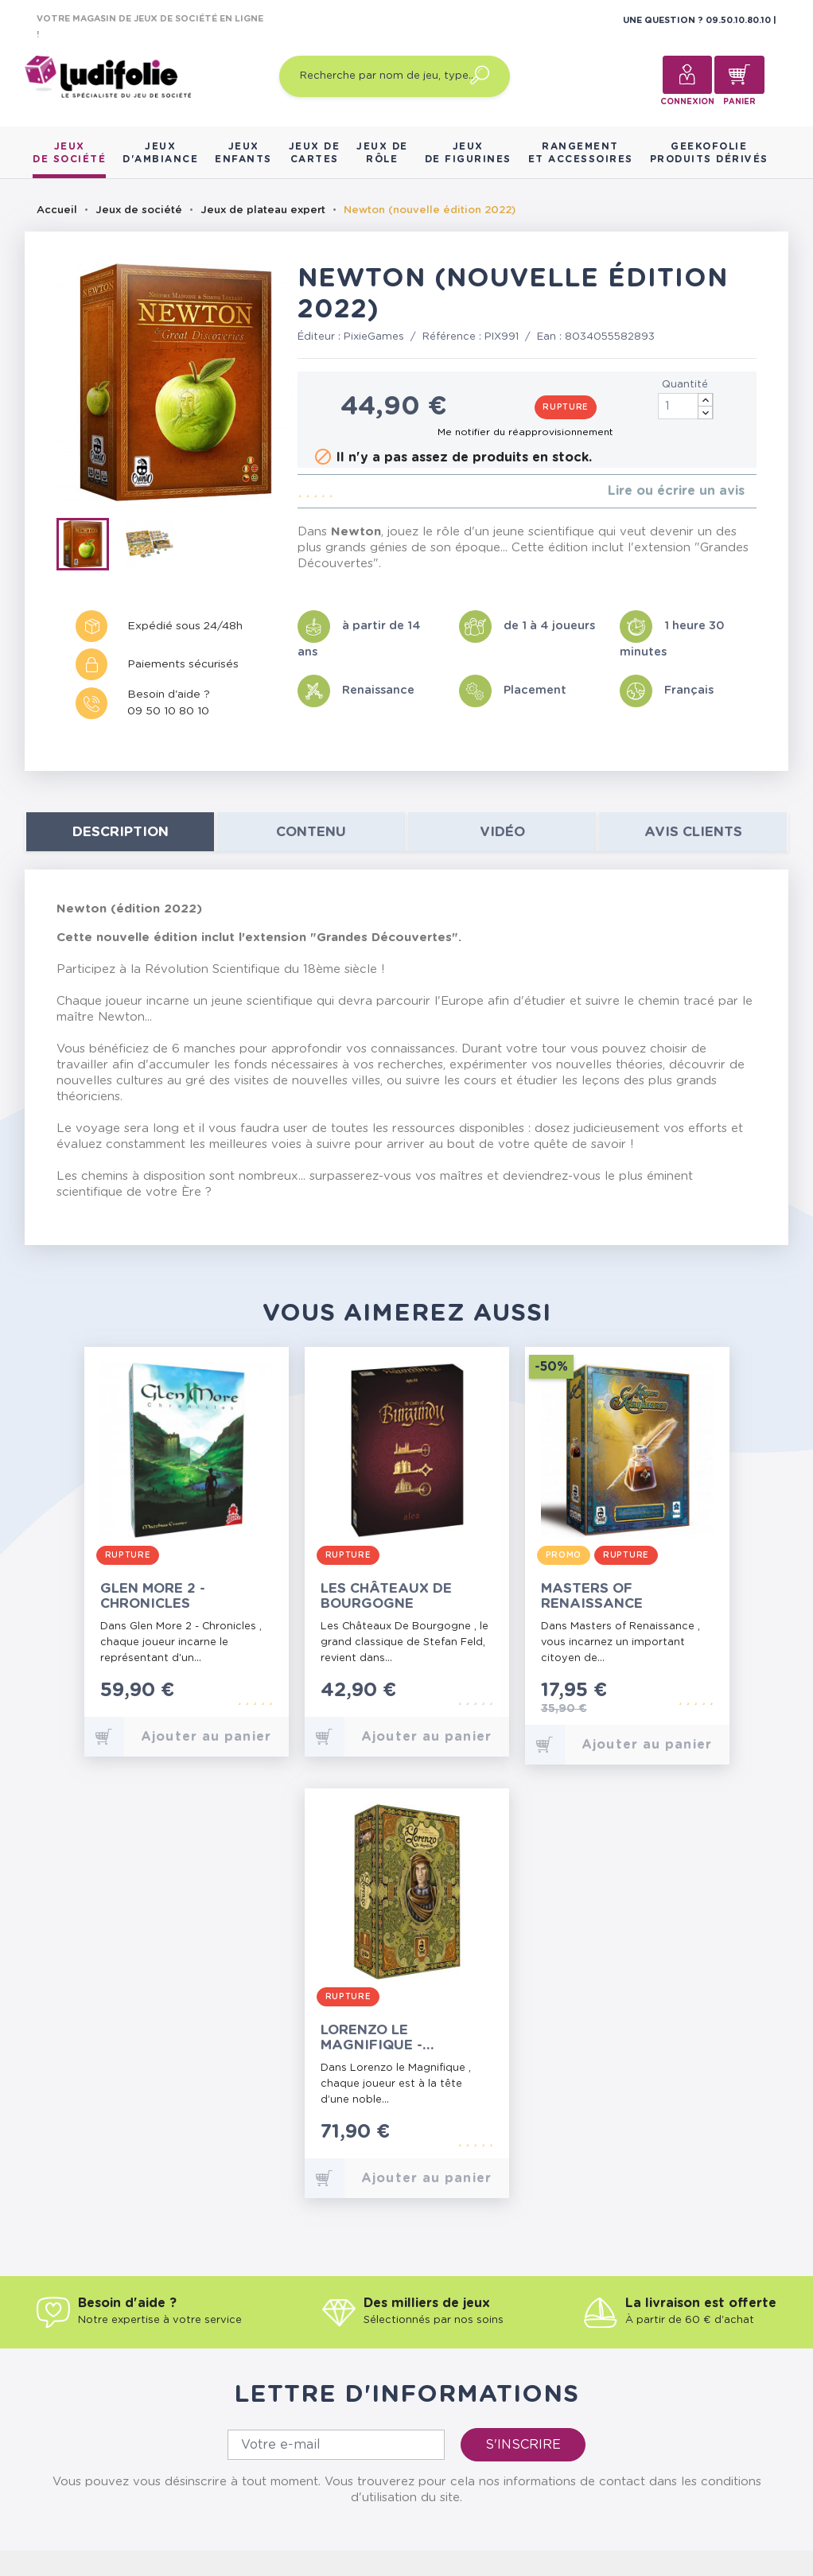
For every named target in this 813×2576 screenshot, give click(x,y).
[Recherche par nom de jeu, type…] (394, 76)
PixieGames (374, 337)
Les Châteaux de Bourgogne (386, 1596)
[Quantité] (686, 406)
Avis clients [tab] (693, 832)
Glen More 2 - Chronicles (152, 1596)
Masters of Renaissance (592, 1596)
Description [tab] (120, 832)
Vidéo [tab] (502, 832)
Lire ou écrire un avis (676, 490)
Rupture (566, 407)
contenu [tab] (311, 832)
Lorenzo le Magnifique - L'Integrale (371, 2038)
